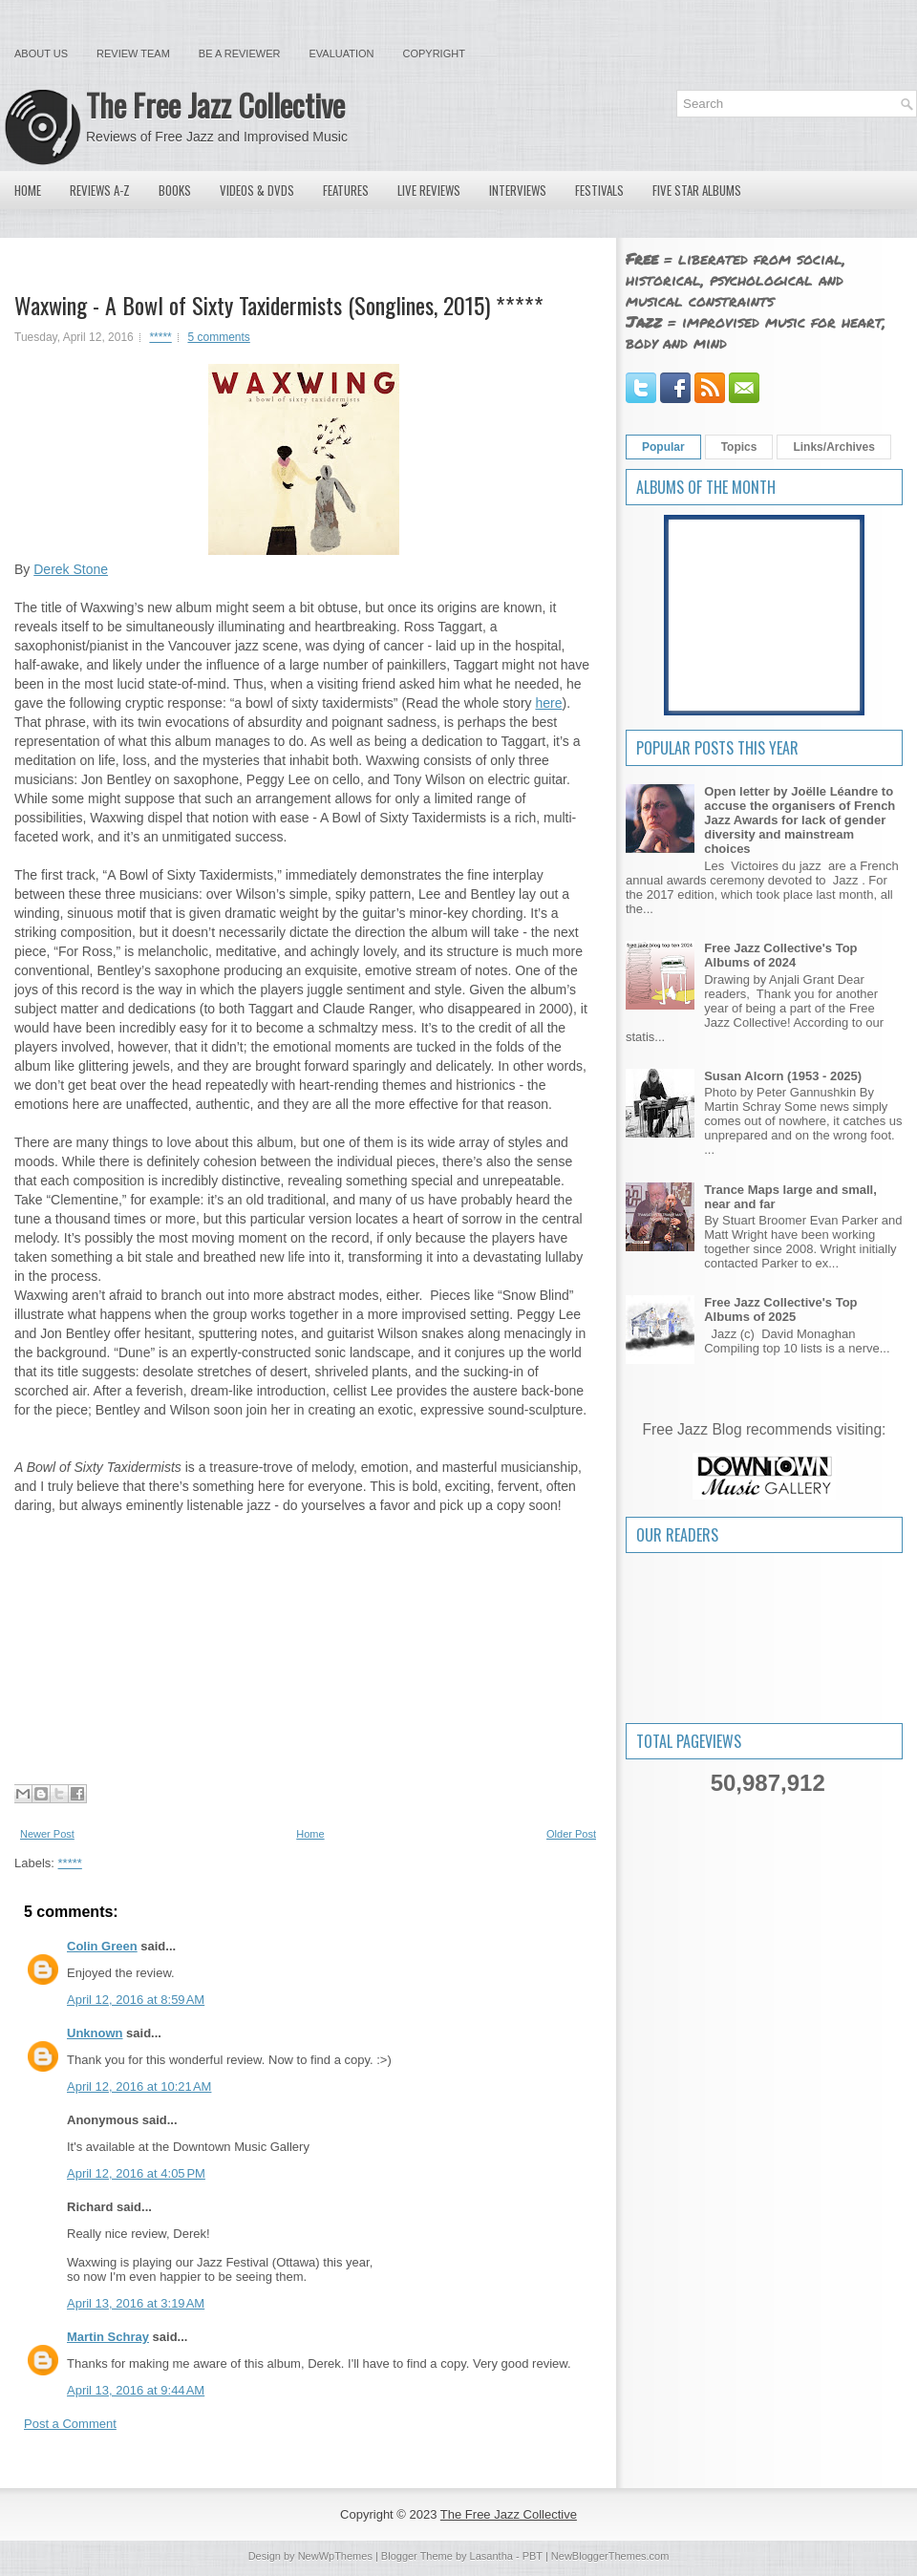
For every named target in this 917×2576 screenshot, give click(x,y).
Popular (663, 447)
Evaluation (341, 53)
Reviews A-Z (100, 190)
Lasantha (491, 2556)
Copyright (434, 53)
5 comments (218, 337)
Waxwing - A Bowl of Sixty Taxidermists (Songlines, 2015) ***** (279, 304)
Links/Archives (833, 447)
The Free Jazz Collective (215, 104)
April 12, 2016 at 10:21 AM (139, 2086)
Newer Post (47, 1834)
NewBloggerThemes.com (610, 2556)
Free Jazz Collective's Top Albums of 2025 (780, 1309)
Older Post (571, 1834)
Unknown (95, 2033)
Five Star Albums (696, 190)
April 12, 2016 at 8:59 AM (135, 1999)
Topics (739, 447)
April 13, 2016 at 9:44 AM (135, 2390)
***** (160, 337)
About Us (41, 53)
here (548, 703)
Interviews (517, 190)
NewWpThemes (335, 2556)
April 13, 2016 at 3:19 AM (135, 2303)
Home (27, 190)
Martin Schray (108, 2337)
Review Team (133, 53)
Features (346, 190)
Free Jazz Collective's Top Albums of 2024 (780, 955)
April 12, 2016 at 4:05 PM (136, 2173)
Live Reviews (428, 190)
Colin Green (102, 1946)
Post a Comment (70, 2423)
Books (175, 190)
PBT (532, 2556)
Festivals (599, 190)
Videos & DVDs (257, 190)
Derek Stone (70, 569)
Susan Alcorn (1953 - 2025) (783, 1076)
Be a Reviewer (240, 53)
